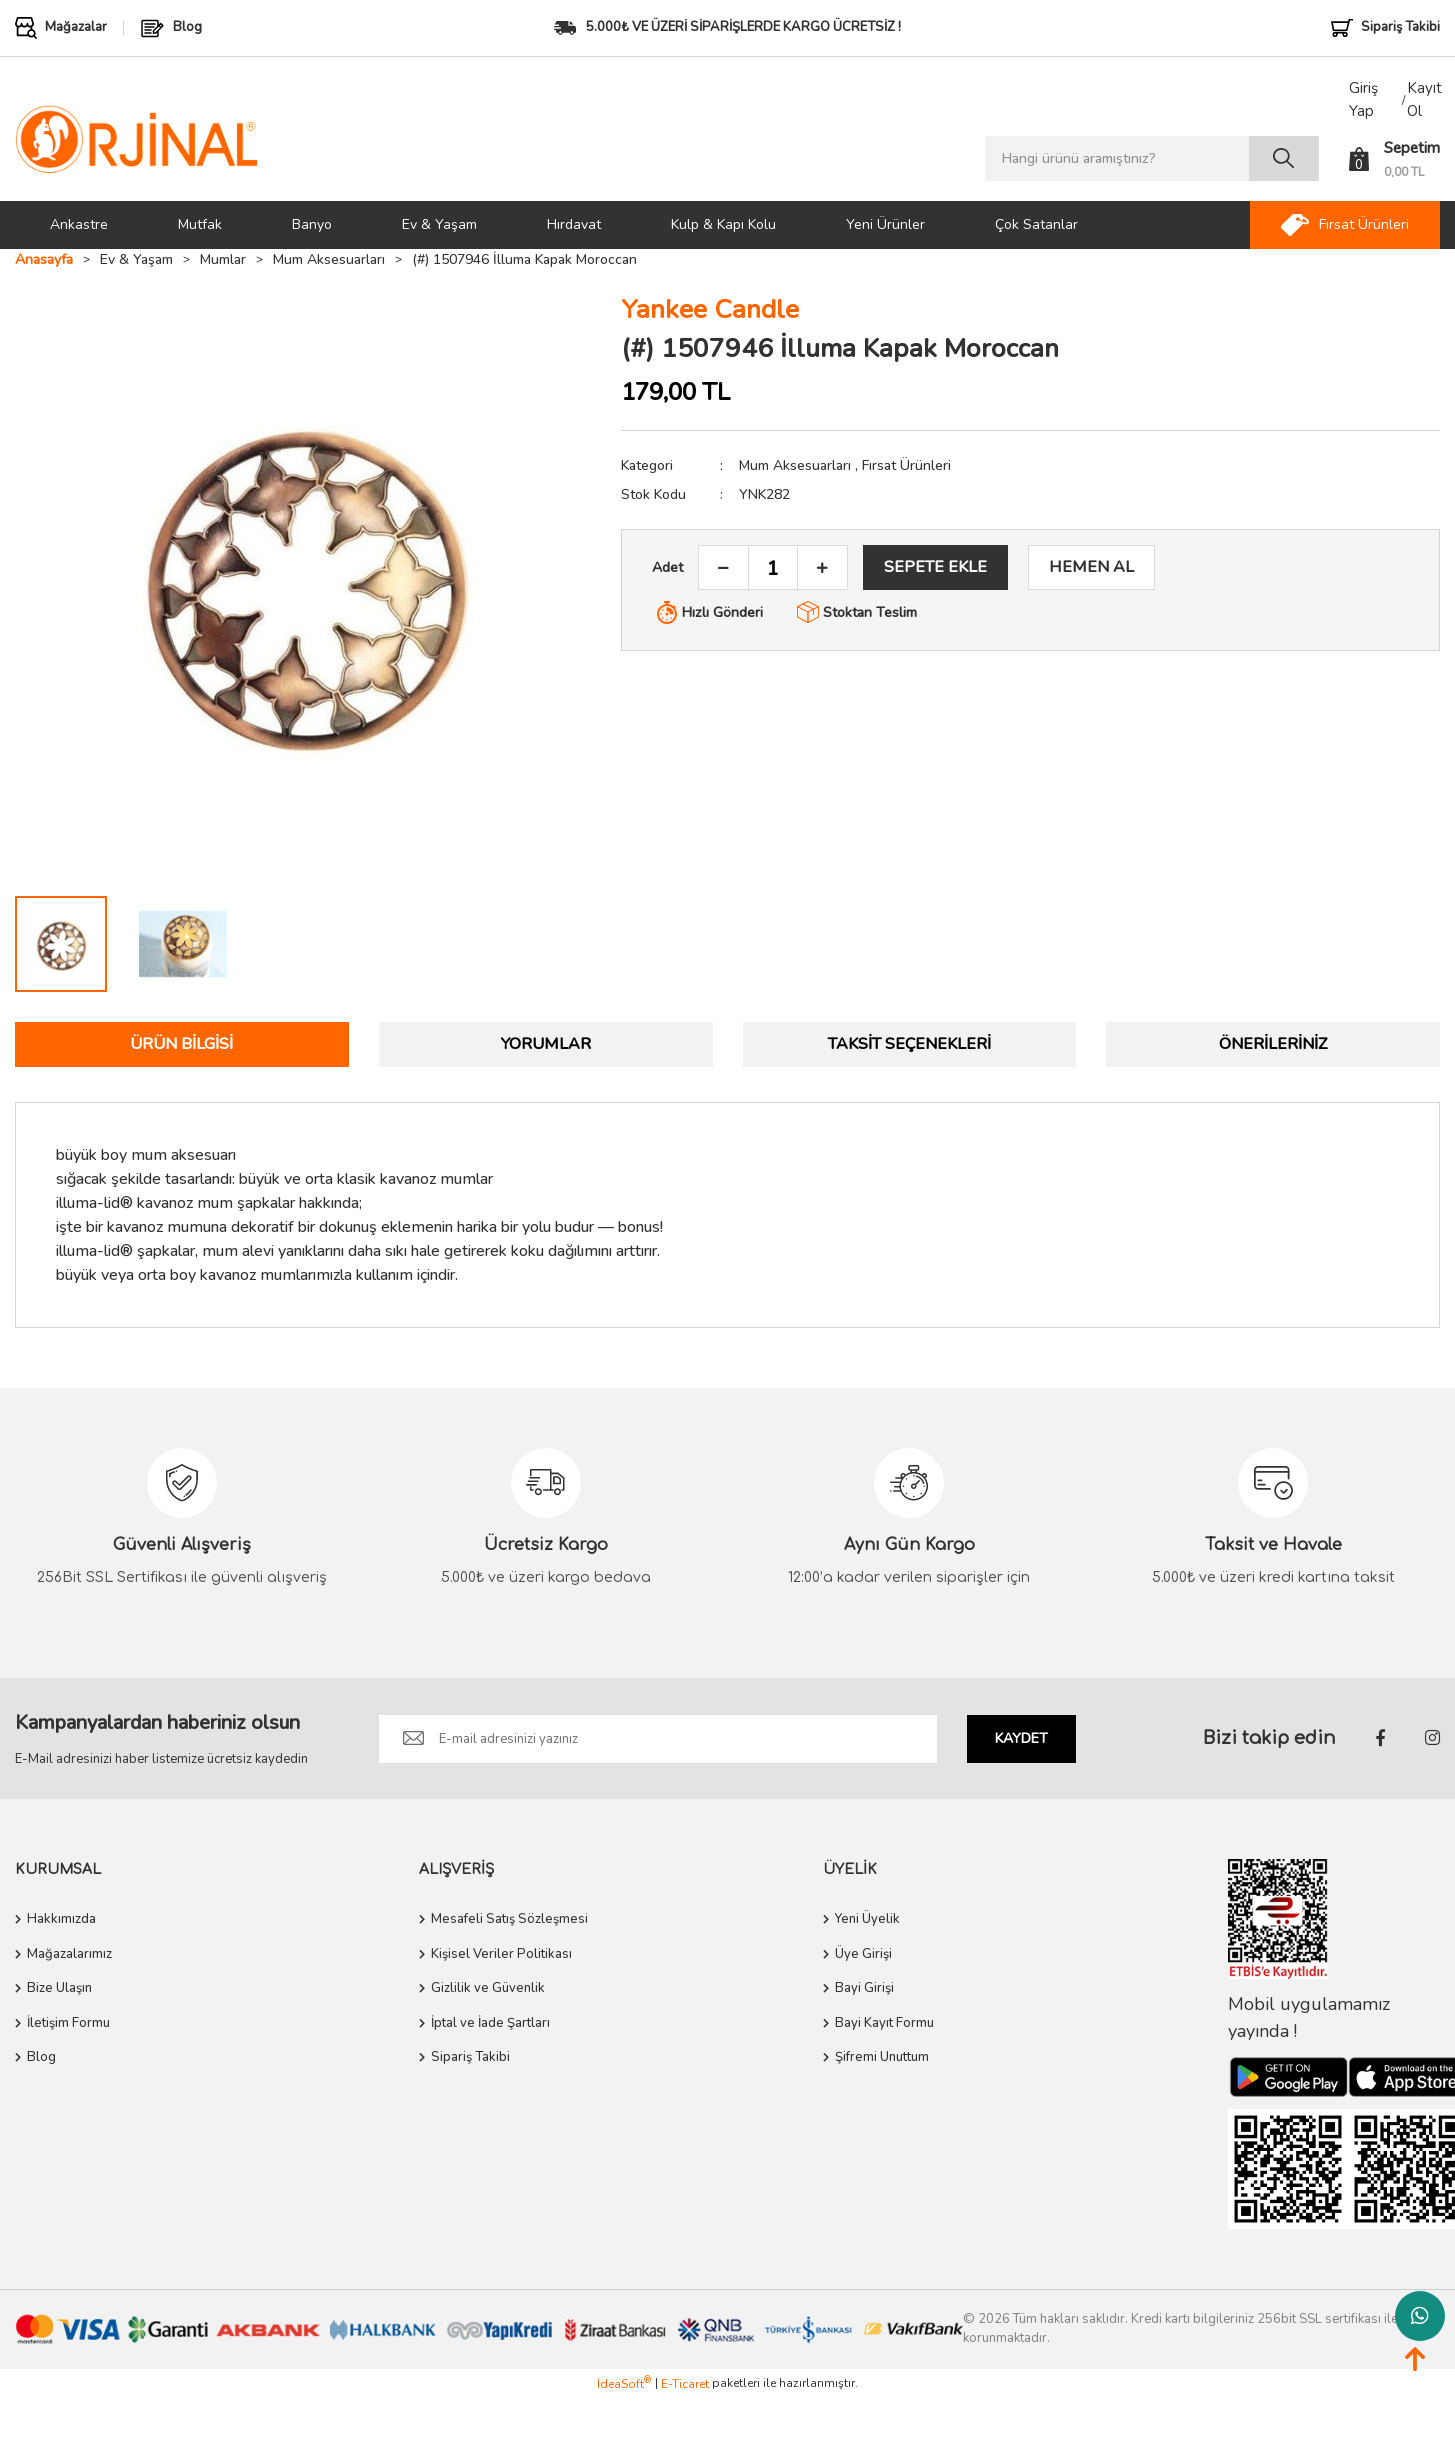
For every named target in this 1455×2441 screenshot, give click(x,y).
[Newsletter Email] (658, 1739)
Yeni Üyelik (867, 1919)
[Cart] (1394, 159)
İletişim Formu (68, 2023)
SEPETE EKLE (935, 567)
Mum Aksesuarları (795, 465)
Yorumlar (546, 1044)
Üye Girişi (863, 1954)
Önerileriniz (1273, 1044)
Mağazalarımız (69, 1954)
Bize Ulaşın (59, 1988)
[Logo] (136, 138)
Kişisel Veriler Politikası (501, 1954)
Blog (41, 2057)
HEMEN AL (1091, 567)
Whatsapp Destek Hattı (1420, 2316)
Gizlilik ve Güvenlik (488, 1988)
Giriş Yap (1363, 99)
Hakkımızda (61, 1919)
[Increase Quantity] (822, 568)
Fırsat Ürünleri (906, 465)
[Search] (1152, 158)
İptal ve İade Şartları (490, 2023)
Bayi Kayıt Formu (884, 2023)
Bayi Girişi (864, 1988)
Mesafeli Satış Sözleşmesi (509, 1919)
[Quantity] (773, 568)
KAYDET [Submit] (1021, 1738)
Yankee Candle (710, 309)
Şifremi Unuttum (882, 2057)
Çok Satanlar (1036, 224)
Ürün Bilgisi (181, 1044)
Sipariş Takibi (470, 2057)
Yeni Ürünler (885, 224)
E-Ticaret (685, 2384)
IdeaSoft (624, 2383)
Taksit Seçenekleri (909, 1044)
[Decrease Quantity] (724, 568)
